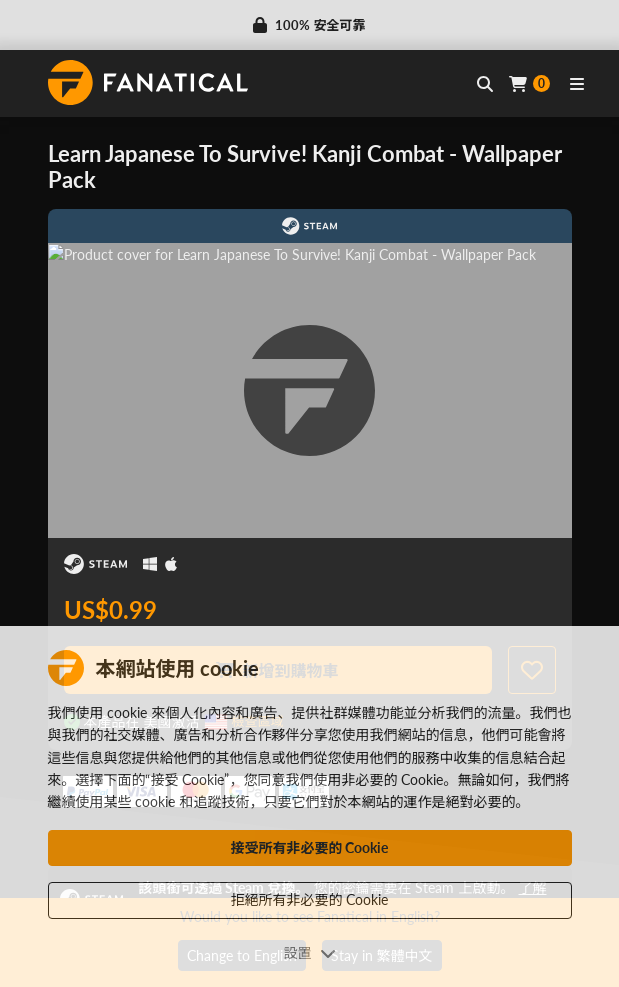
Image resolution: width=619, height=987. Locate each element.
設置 (310, 952)
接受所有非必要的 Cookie (310, 847)
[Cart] (529, 83)
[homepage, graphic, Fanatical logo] (148, 82)
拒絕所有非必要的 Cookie (310, 899)
